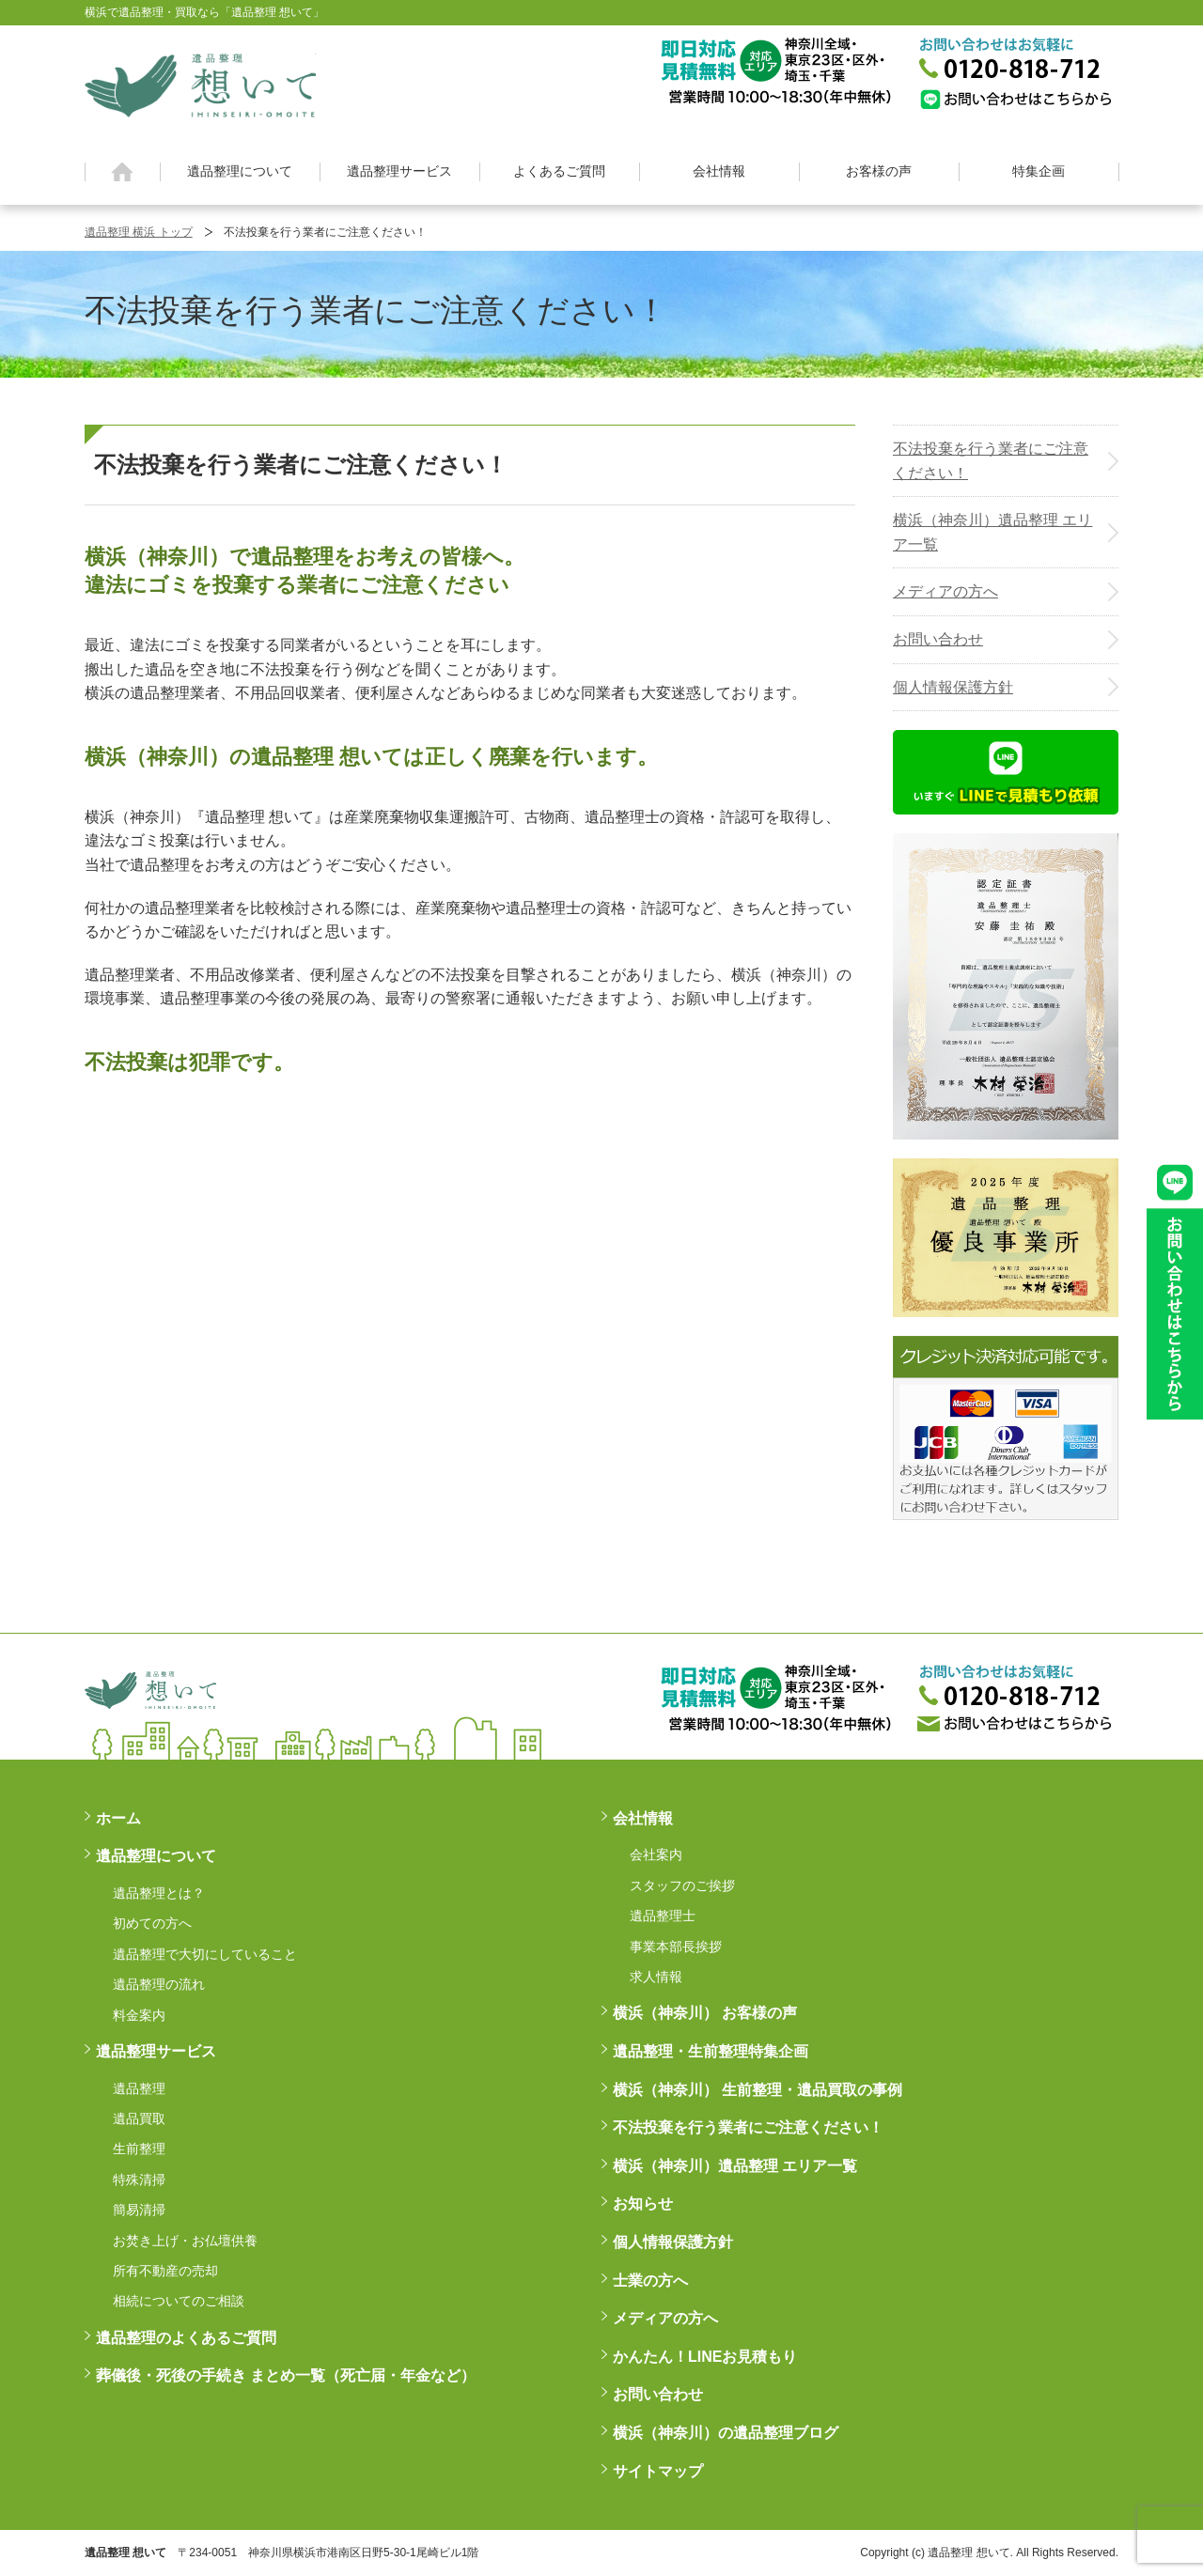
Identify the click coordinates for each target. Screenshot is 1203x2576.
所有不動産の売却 (165, 2270)
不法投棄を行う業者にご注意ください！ (990, 461)
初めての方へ (152, 1923)
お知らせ (643, 2203)
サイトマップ (658, 2471)
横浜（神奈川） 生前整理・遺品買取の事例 (757, 2090)
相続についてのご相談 (178, 2300)
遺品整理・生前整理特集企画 (710, 2051)
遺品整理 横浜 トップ (139, 232)
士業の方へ (650, 2281)
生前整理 (139, 2148)
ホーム (123, 171)
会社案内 (656, 1854)
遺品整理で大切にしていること (205, 1954)
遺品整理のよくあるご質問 (186, 2338)
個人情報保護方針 (953, 687)
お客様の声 (879, 170)
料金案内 (139, 2015)
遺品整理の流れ (159, 1984)
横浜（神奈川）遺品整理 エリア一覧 (992, 532)
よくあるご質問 (559, 170)
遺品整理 (139, 2088)
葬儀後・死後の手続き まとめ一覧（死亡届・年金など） (286, 2375)
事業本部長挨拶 (676, 1946)
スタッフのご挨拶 (682, 1885)
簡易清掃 (139, 2209)
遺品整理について (239, 170)
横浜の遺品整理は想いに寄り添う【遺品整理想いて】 (200, 83)
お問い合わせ (938, 639)
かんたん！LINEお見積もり (705, 2357)
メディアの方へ (945, 591)
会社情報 (719, 170)
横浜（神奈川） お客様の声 (705, 2013)
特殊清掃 (139, 2179)
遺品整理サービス (399, 170)
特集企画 (1038, 170)
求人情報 (656, 1976)
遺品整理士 (662, 1915)
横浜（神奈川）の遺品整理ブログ (725, 2433)
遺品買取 (139, 2118)
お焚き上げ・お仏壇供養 (185, 2240)
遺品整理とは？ (159, 1893)
